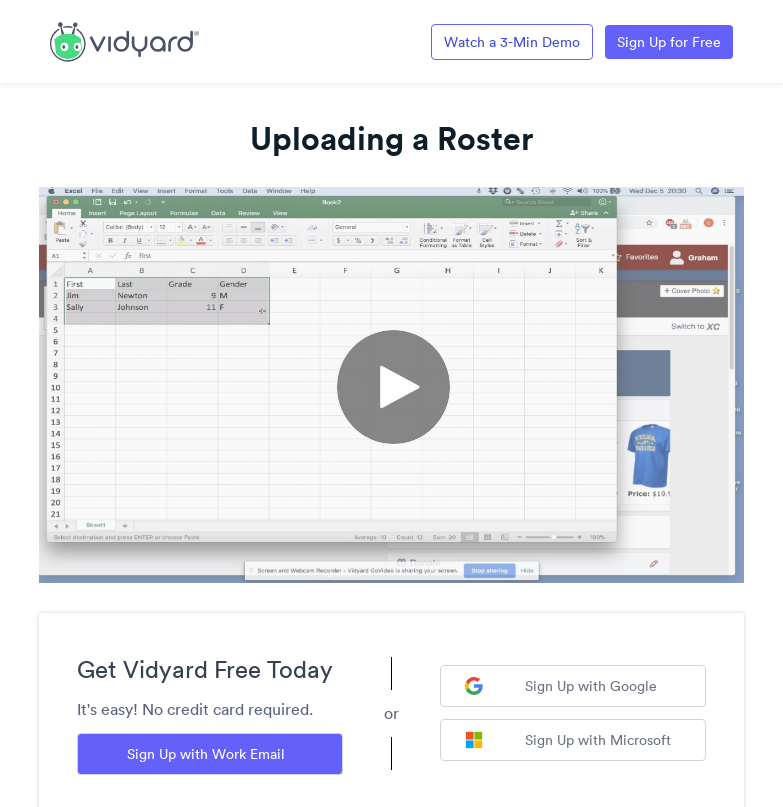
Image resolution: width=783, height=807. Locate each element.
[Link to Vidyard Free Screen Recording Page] (124, 40)
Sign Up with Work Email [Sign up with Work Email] (206, 754)
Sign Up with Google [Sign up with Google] (561, 686)
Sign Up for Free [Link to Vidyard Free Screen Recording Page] (669, 42)
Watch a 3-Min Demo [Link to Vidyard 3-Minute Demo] (512, 42)
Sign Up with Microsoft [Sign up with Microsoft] (568, 740)
